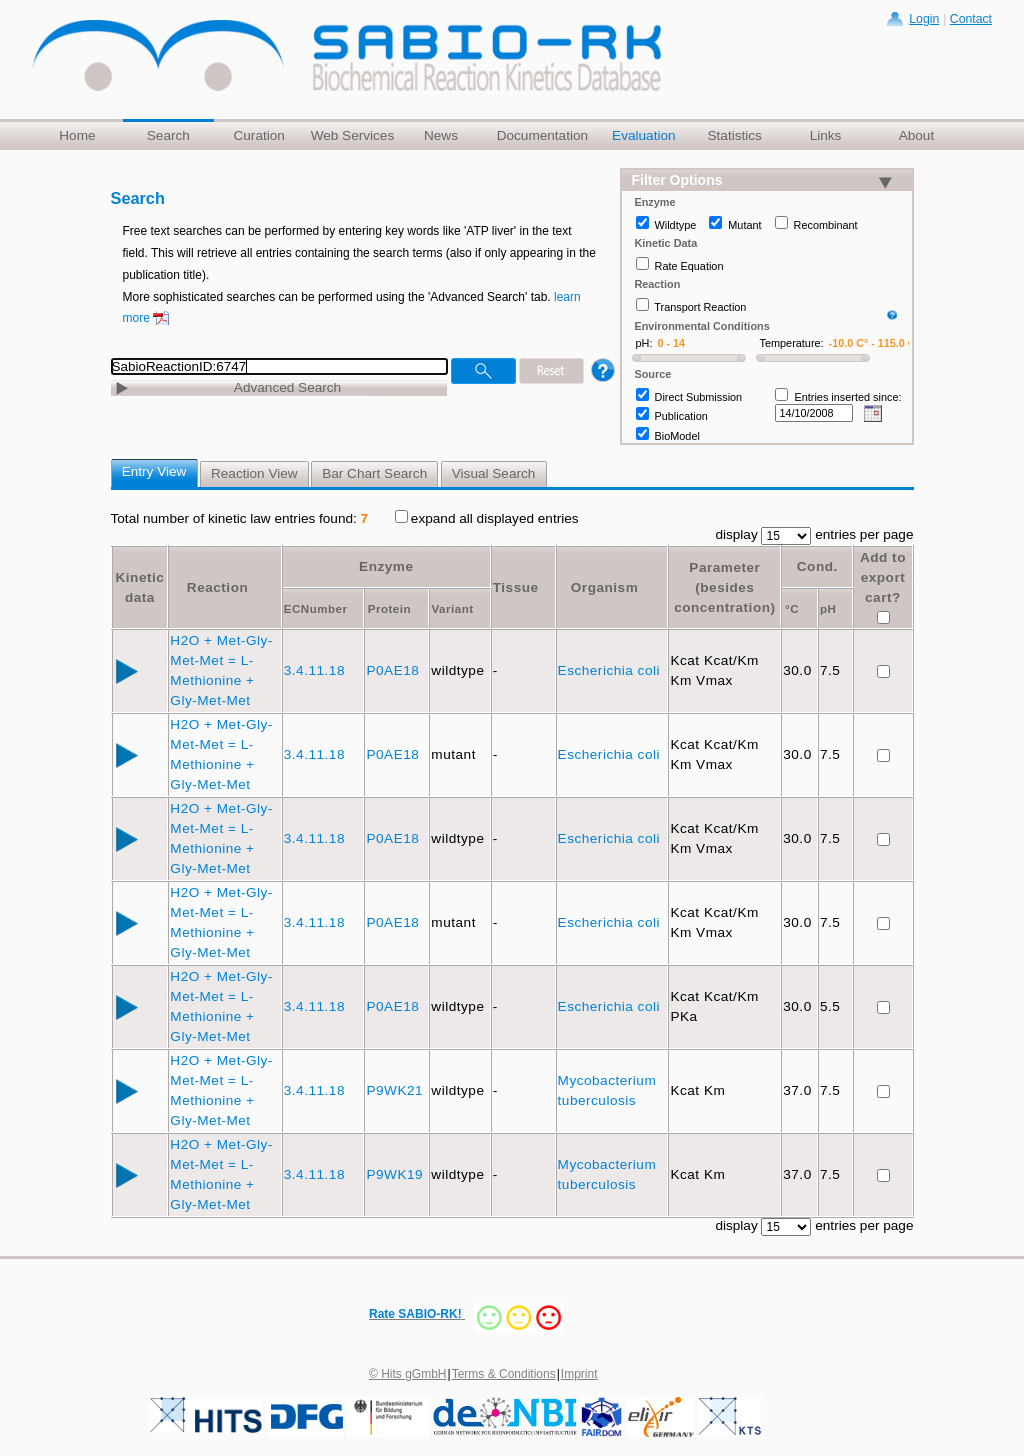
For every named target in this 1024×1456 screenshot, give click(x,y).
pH (828, 609)
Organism (604, 587)
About (917, 135)
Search (168, 135)
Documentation (542, 135)
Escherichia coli (611, 670)
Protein (389, 609)
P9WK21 (396, 1090)
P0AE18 (394, 670)
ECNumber (316, 609)
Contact (971, 19)
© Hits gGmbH (408, 1374)
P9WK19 (396, 1174)
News (441, 135)
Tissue (516, 587)
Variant (453, 609)
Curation (258, 135)
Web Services (353, 135)
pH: (644, 343)
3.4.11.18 (316, 670)
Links (826, 135)
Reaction (217, 587)
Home (77, 135)
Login (924, 19)
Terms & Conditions (504, 1374)
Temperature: (792, 343)
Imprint (579, 1374)
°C (792, 609)
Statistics (734, 135)
